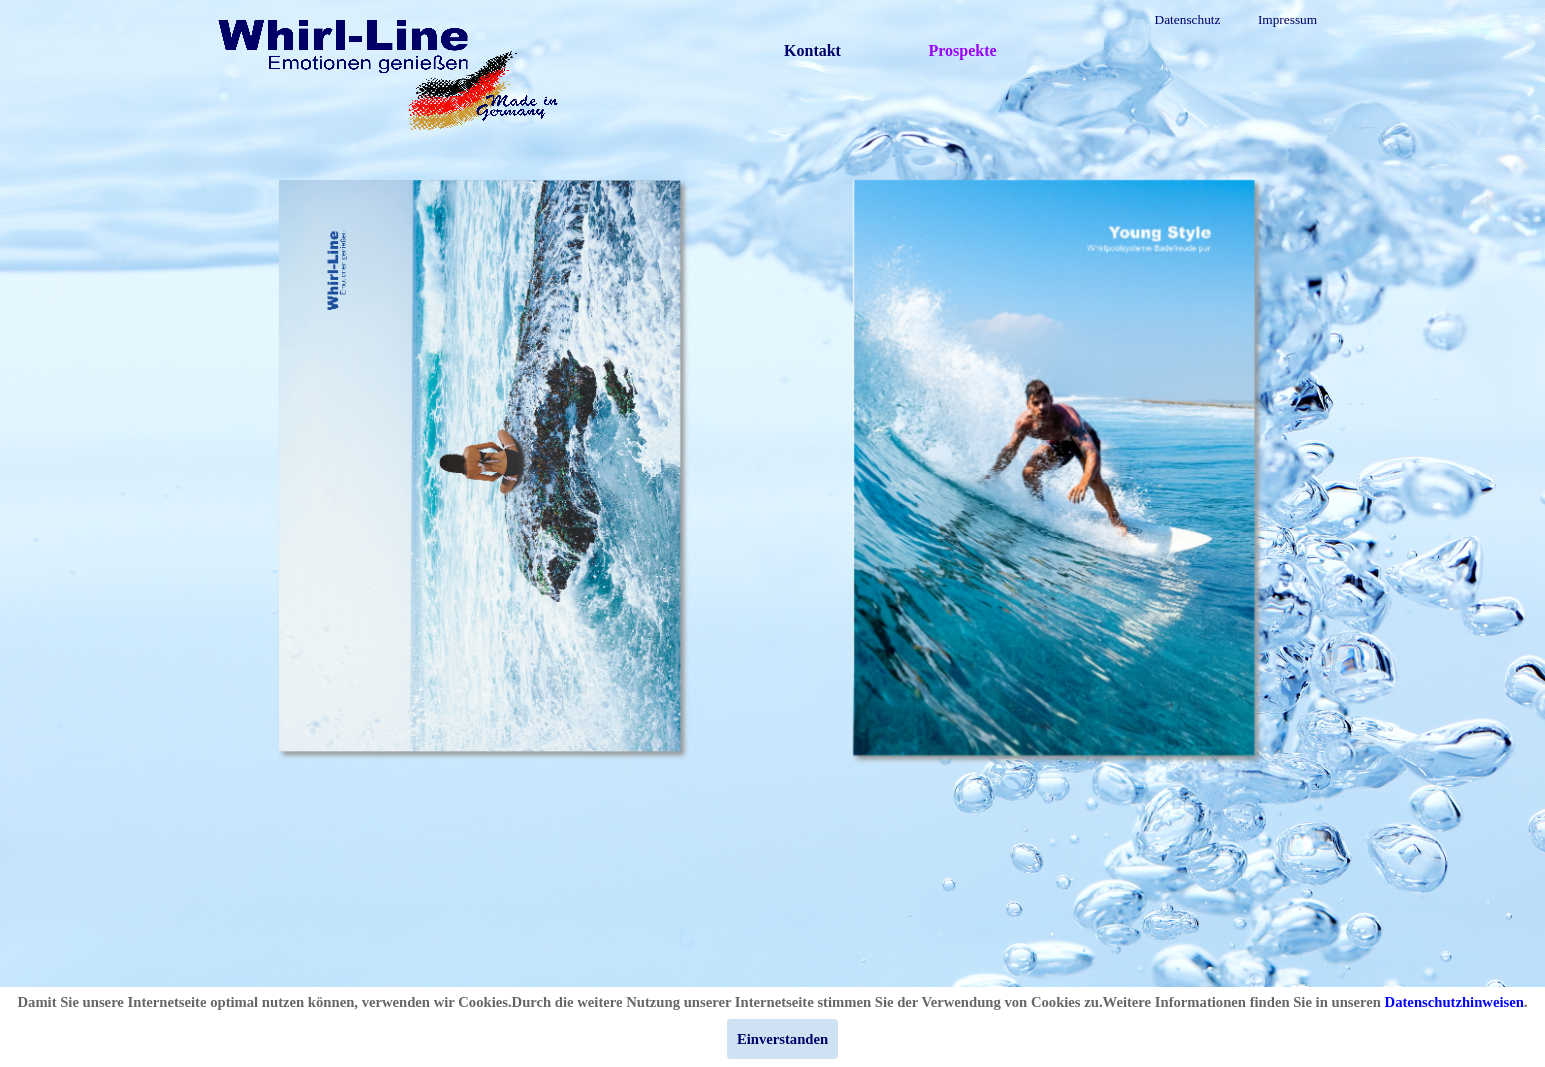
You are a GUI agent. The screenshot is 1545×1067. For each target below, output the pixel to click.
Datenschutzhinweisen (1454, 1002)
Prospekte (962, 50)
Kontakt (812, 50)
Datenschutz (1188, 19)
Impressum (1287, 19)
